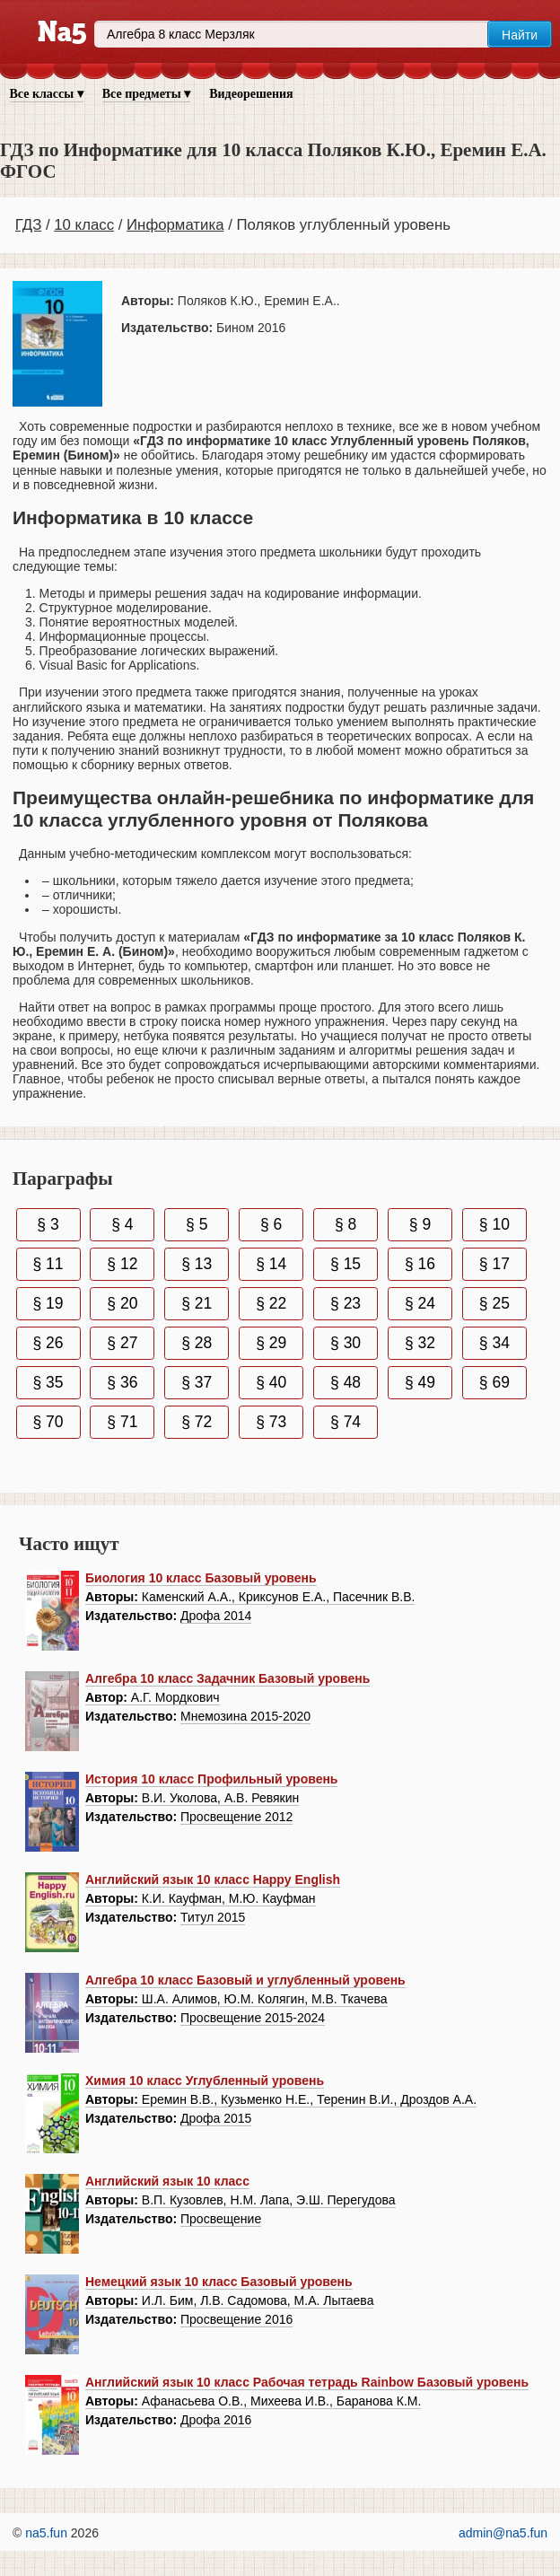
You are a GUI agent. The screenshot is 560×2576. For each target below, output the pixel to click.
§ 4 (122, 1224)
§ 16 (420, 1264)
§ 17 (494, 1264)
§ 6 (271, 1224)
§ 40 (271, 1382)
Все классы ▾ (46, 94)
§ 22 (271, 1303)
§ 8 (345, 1224)
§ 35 (47, 1382)
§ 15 (345, 1264)
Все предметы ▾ (146, 94)
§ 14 (271, 1264)
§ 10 (494, 1224)
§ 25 (494, 1303)
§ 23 (345, 1303)
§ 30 (345, 1343)
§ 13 (196, 1264)
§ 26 (47, 1343)
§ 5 (196, 1224)
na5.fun (46, 2533)
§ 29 (271, 1343)
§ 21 (196, 1303)
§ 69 (494, 1382)
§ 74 (345, 1422)
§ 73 (271, 1422)
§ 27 (122, 1343)
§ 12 (122, 1264)
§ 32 (420, 1343)
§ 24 (420, 1303)
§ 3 (47, 1224)
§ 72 (196, 1422)
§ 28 (196, 1343)
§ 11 (47, 1264)
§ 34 (494, 1343)
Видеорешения (251, 94)
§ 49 (420, 1382)
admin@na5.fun (503, 2533)
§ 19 (47, 1303)
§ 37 (196, 1382)
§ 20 (122, 1303)
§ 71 (122, 1422)
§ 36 (122, 1382)
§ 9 (420, 1224)
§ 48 (345, 1382)
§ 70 (47, 1422)
